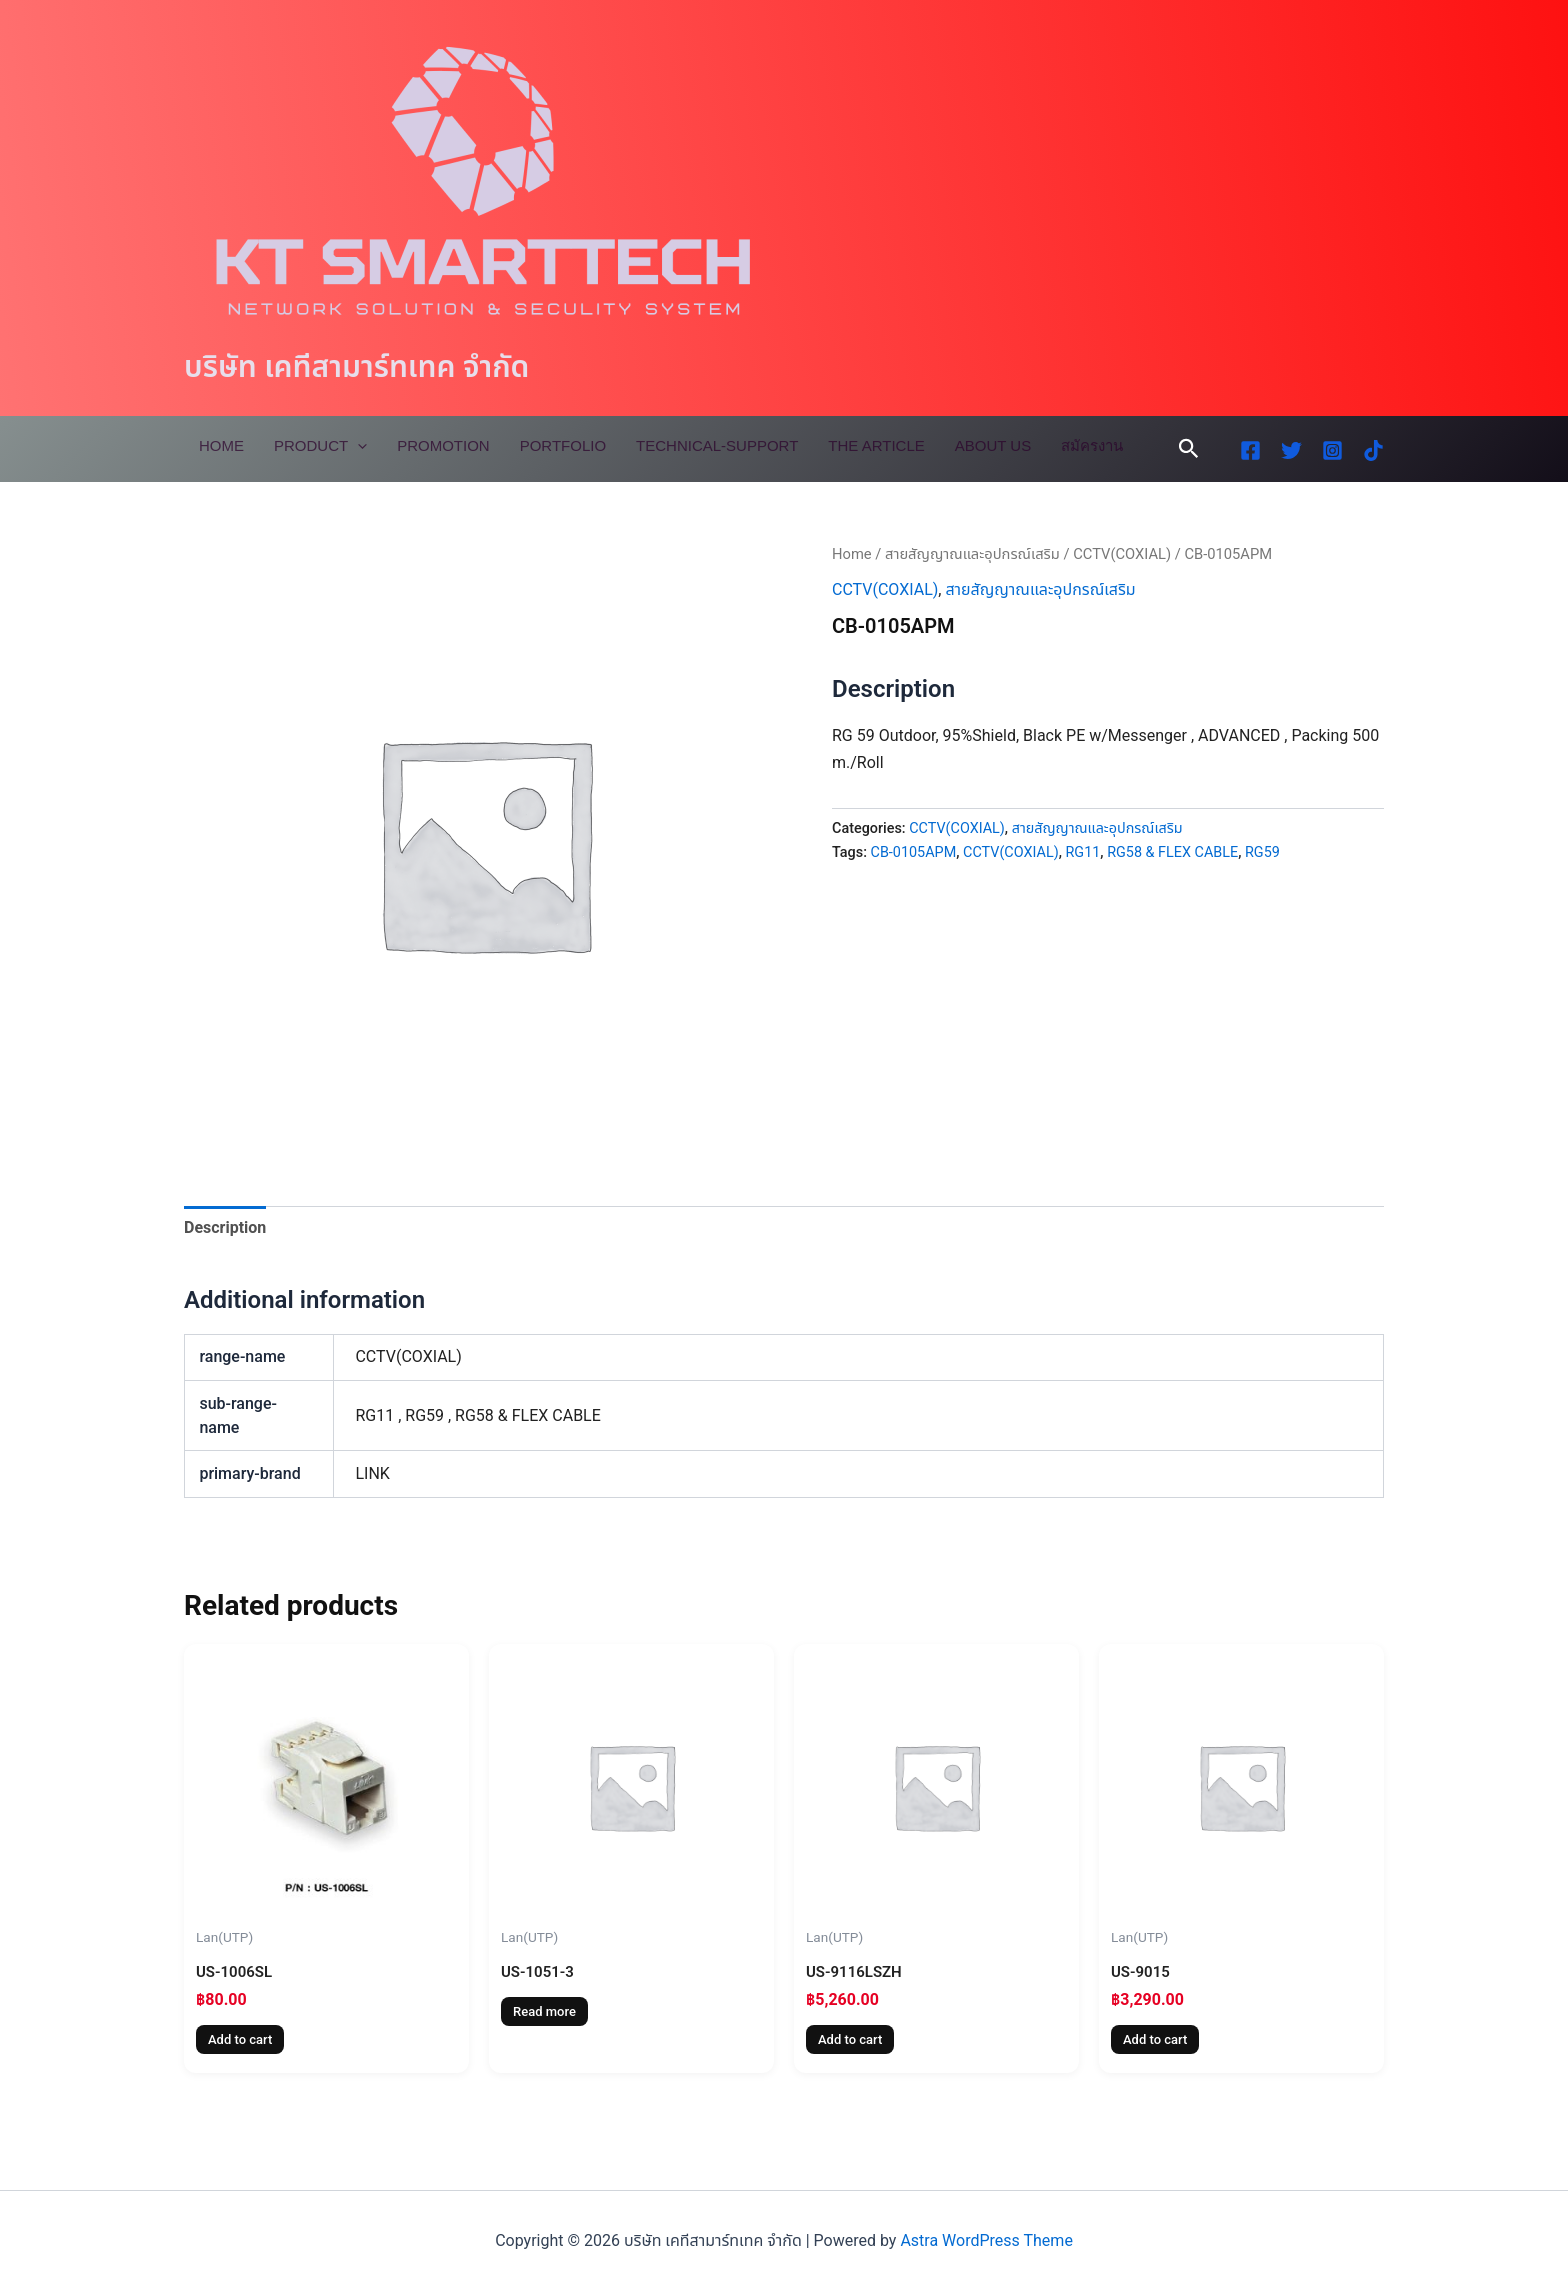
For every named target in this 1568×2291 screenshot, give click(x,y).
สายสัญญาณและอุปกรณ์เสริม (972, 554)
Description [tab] (225, 1227)
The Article (876, 445)
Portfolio (563, 445)
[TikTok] (1373, 450)
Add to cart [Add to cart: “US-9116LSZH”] (850, 2040)
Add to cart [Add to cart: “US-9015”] (1155, 2040)
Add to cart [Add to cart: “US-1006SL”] (240, 2040)
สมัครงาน (1092, 445)
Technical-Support (717, 445)
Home (221, 445)
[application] (357, 446)
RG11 (1082, 852)
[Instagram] (1332, 450)
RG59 (1262, 852)
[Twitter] (1291, 450)
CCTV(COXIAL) (1122, 554)
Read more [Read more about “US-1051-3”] (544, 2012)
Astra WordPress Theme (986, 2240)
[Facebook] (1250, 450)
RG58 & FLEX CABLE (1172, 852)
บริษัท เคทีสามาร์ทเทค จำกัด (356, 366)
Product (320, 446)
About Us (993, 445)
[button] (1189, 449)
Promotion (443, 445)
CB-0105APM (914, 852)
